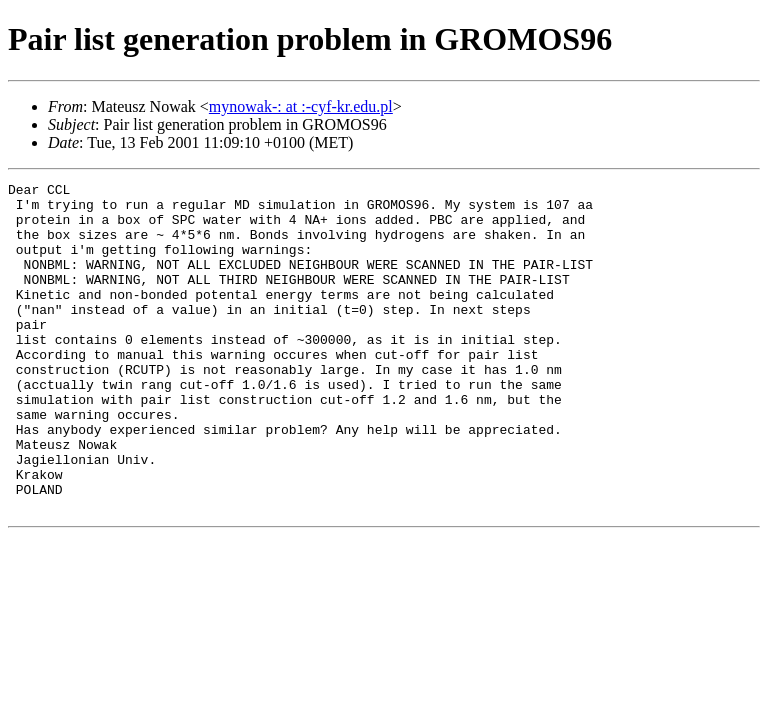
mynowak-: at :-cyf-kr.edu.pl (301, 106)
